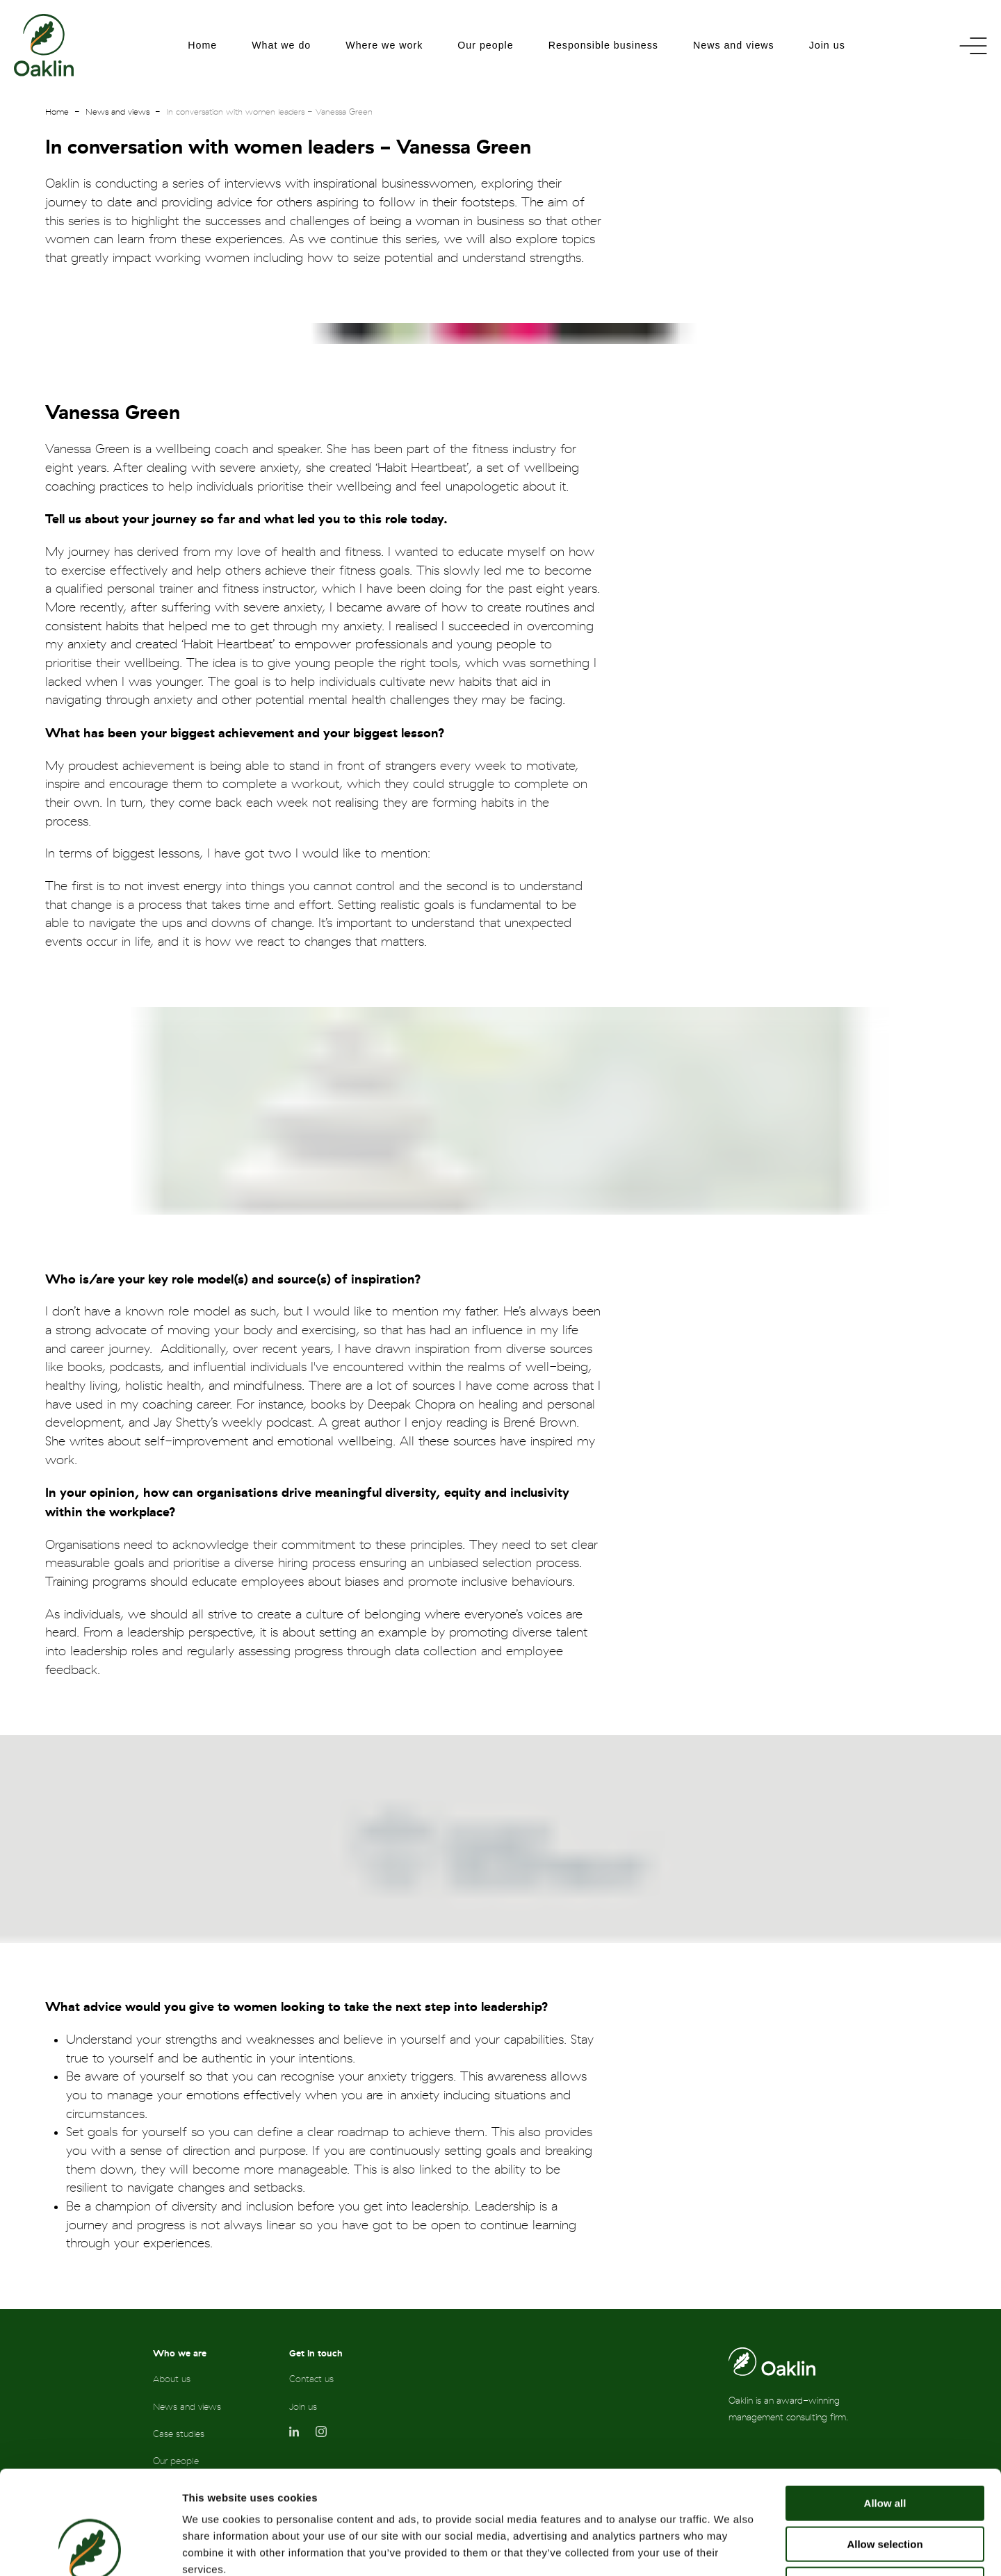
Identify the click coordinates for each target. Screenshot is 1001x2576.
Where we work (384, 45)
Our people (485, 45)
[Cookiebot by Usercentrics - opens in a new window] (90, 2548)
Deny (885, 2487)
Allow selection (884, 2447)
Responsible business (603, 45)
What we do (281, 45)
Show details (729, 2548)
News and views (733, 45)
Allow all (885, 2406)
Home (202, 45)
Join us (827, 45)
